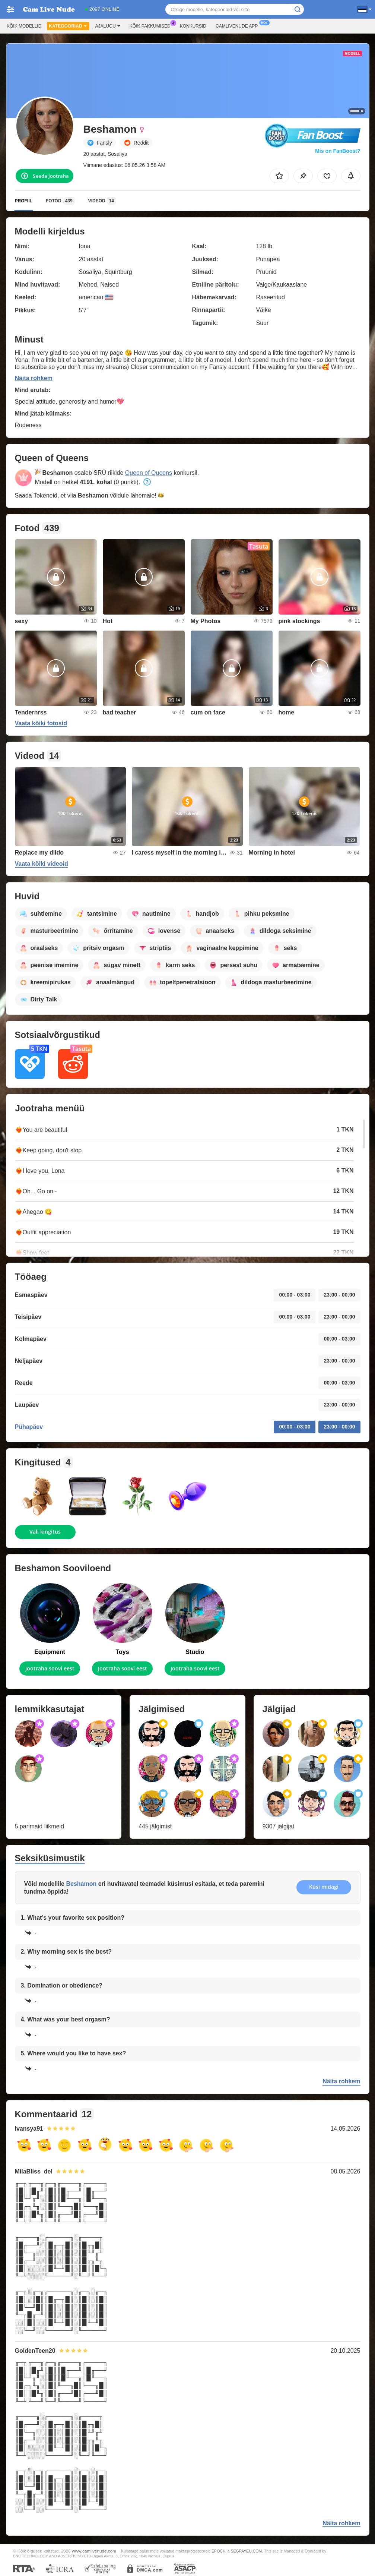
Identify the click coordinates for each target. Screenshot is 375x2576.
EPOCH (218, 2551)
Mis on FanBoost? (337, 151)
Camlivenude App (238, 25)
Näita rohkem (34, 378)
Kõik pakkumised (152, 25)
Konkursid (193, 26)
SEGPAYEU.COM (246, 2551)
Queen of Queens (148, 473)
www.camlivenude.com (94, 2550)
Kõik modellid (24, 26)
